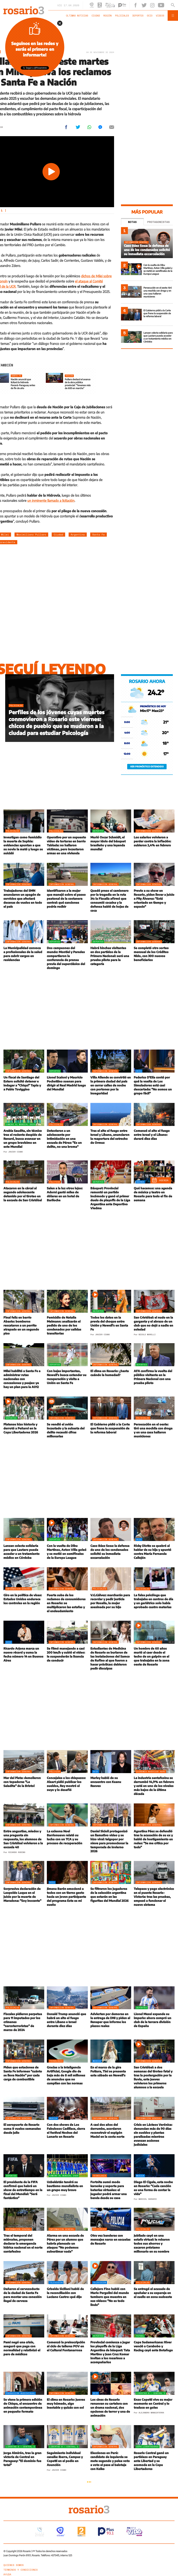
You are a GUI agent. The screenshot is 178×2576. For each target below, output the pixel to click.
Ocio (149, 15)
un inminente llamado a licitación (50, 500)
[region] (89, 35)
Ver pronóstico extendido (147, 766)
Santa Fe (98, 534)
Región (107, 15)
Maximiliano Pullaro (31, 534)
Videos (160, 15)
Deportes (137, 15)
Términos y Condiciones (20, 2569)
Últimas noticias (77, 15)
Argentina (78, 534)
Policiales (122, 15)
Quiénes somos (13, 2565)
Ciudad (96, 15)
